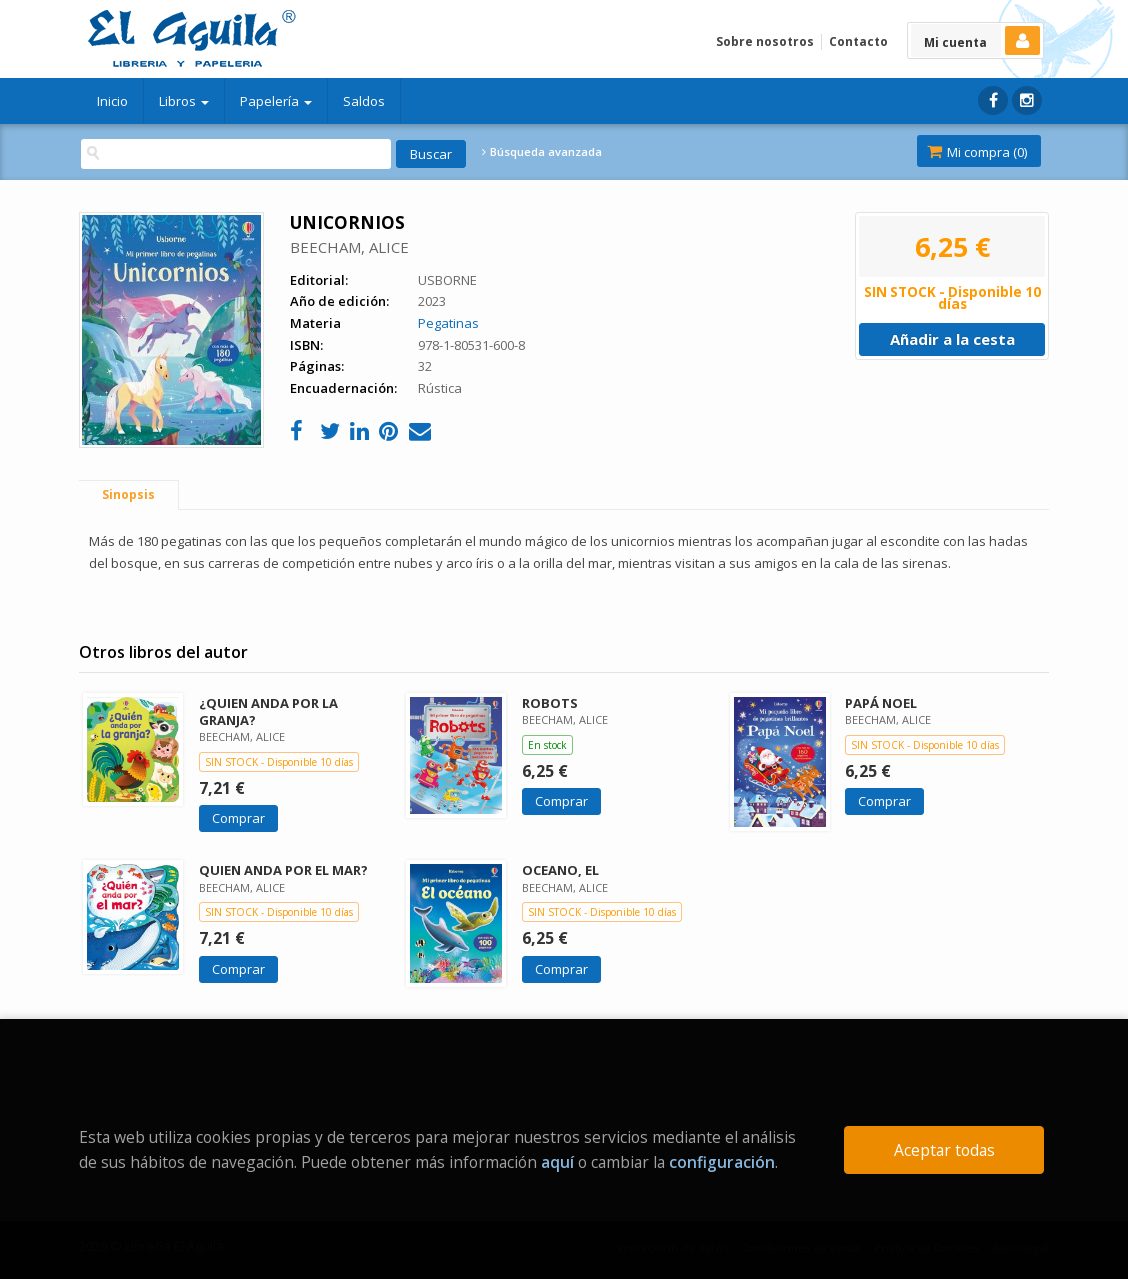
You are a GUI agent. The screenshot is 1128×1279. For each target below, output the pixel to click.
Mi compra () (977, 152)
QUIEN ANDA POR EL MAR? (283, 870)
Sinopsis (128, 494)
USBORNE (447, 280)
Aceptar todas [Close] (944, 1150)
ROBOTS (550, 703)
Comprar (238, 818)
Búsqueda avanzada (542, 152)
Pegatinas (448, 323)
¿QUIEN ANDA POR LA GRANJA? (268, 711)
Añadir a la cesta (952, 339)
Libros (184, 101)
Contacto (858, 41)
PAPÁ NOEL (881, 703)
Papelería (276, 101)
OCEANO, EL (560, 870)
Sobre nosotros (765, 41)
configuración (722, 1162)
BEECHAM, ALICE (349, 247)
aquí (557, 1162)
